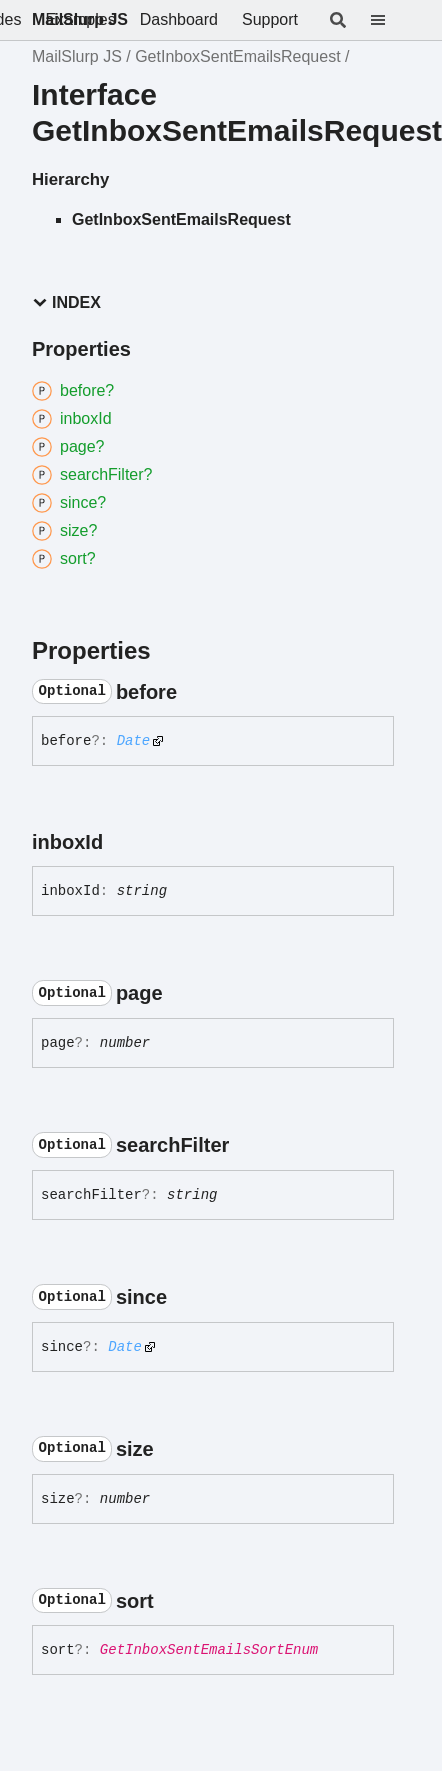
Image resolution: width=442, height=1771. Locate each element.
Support (270, 19)
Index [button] (66, 302)
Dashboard (179, 19)
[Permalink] (195, 692)
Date (134, 741)
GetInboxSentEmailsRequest (237, 56)
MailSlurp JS (80, 19)
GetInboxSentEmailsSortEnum (209, 1650)
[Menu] (390, 20)
